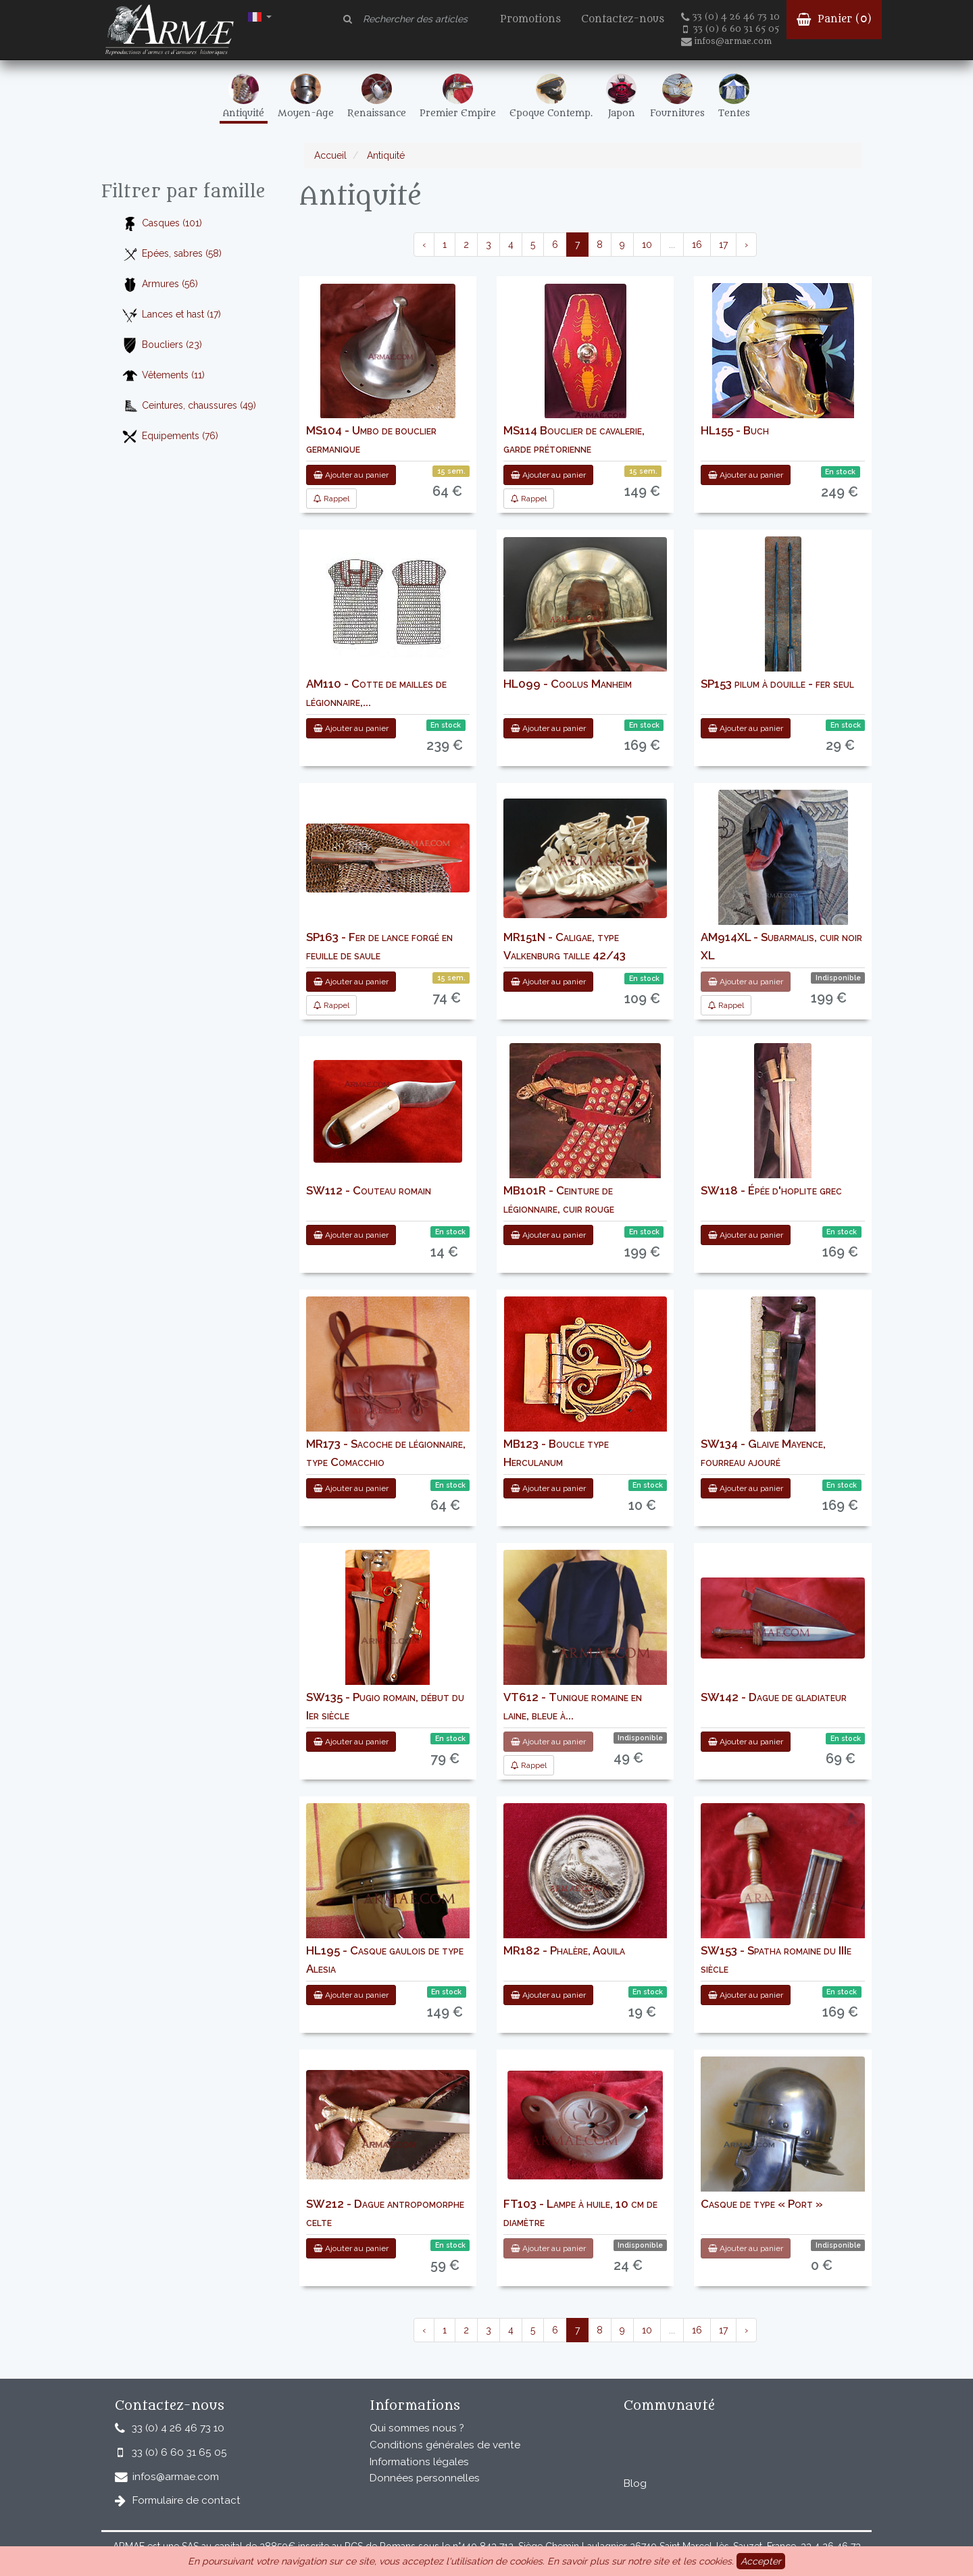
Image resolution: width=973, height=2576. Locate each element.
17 (723, 244)
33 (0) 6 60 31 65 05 (731, 29)
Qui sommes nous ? (417, 2428)
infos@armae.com (726, 41)
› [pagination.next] (746, 244)
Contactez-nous (622, 19)
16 (697, 244)
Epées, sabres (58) (172, 254)
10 (647, 244)
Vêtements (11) (163, 376)
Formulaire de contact (186, 2500)
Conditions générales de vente (445, 2445)
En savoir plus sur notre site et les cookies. (640, 2561)
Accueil (330, 155)
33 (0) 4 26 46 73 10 (730, 17)
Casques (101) (162, 224)
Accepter (761, 2561)
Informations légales (419, 2462)
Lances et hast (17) (171, 315)
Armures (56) (160, 284)
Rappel (331, 498)
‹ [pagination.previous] (424, 244)
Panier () (834, 19)
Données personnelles (425, 2478)
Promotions (530, 19)
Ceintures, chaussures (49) (189, 406)
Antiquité (384, 155)
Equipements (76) (170, 436)
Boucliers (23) (162, 345)
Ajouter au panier (351, 475)
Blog (635, 2483)
